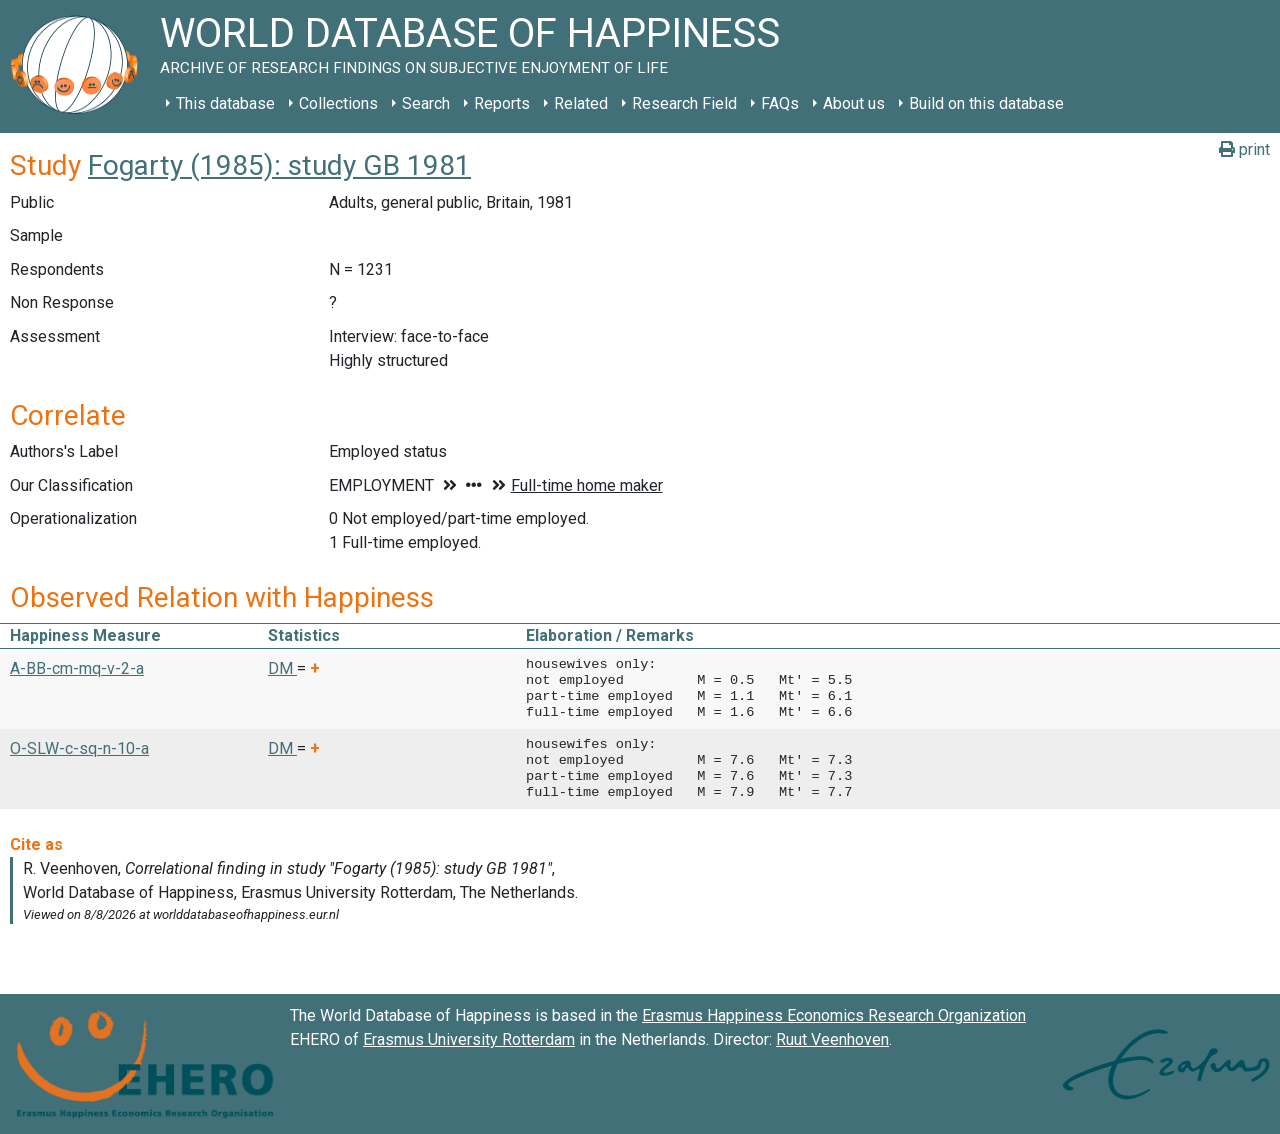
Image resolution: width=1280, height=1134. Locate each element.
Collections (338, 103)
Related (581, 103)
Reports (502, 103)
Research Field (684, 103)
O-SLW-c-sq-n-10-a (79, 748)
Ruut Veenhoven (832, 1039)
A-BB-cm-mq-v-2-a (77, 668)
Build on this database (986, 103)
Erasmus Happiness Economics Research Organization (834, 1015)
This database (225, 103)
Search (426, 103)
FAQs (780, 103)
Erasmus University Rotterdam (469, 1039)
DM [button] (282, 668)
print (1244, 149)
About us (854, 103)
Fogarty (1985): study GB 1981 (279, 165)
